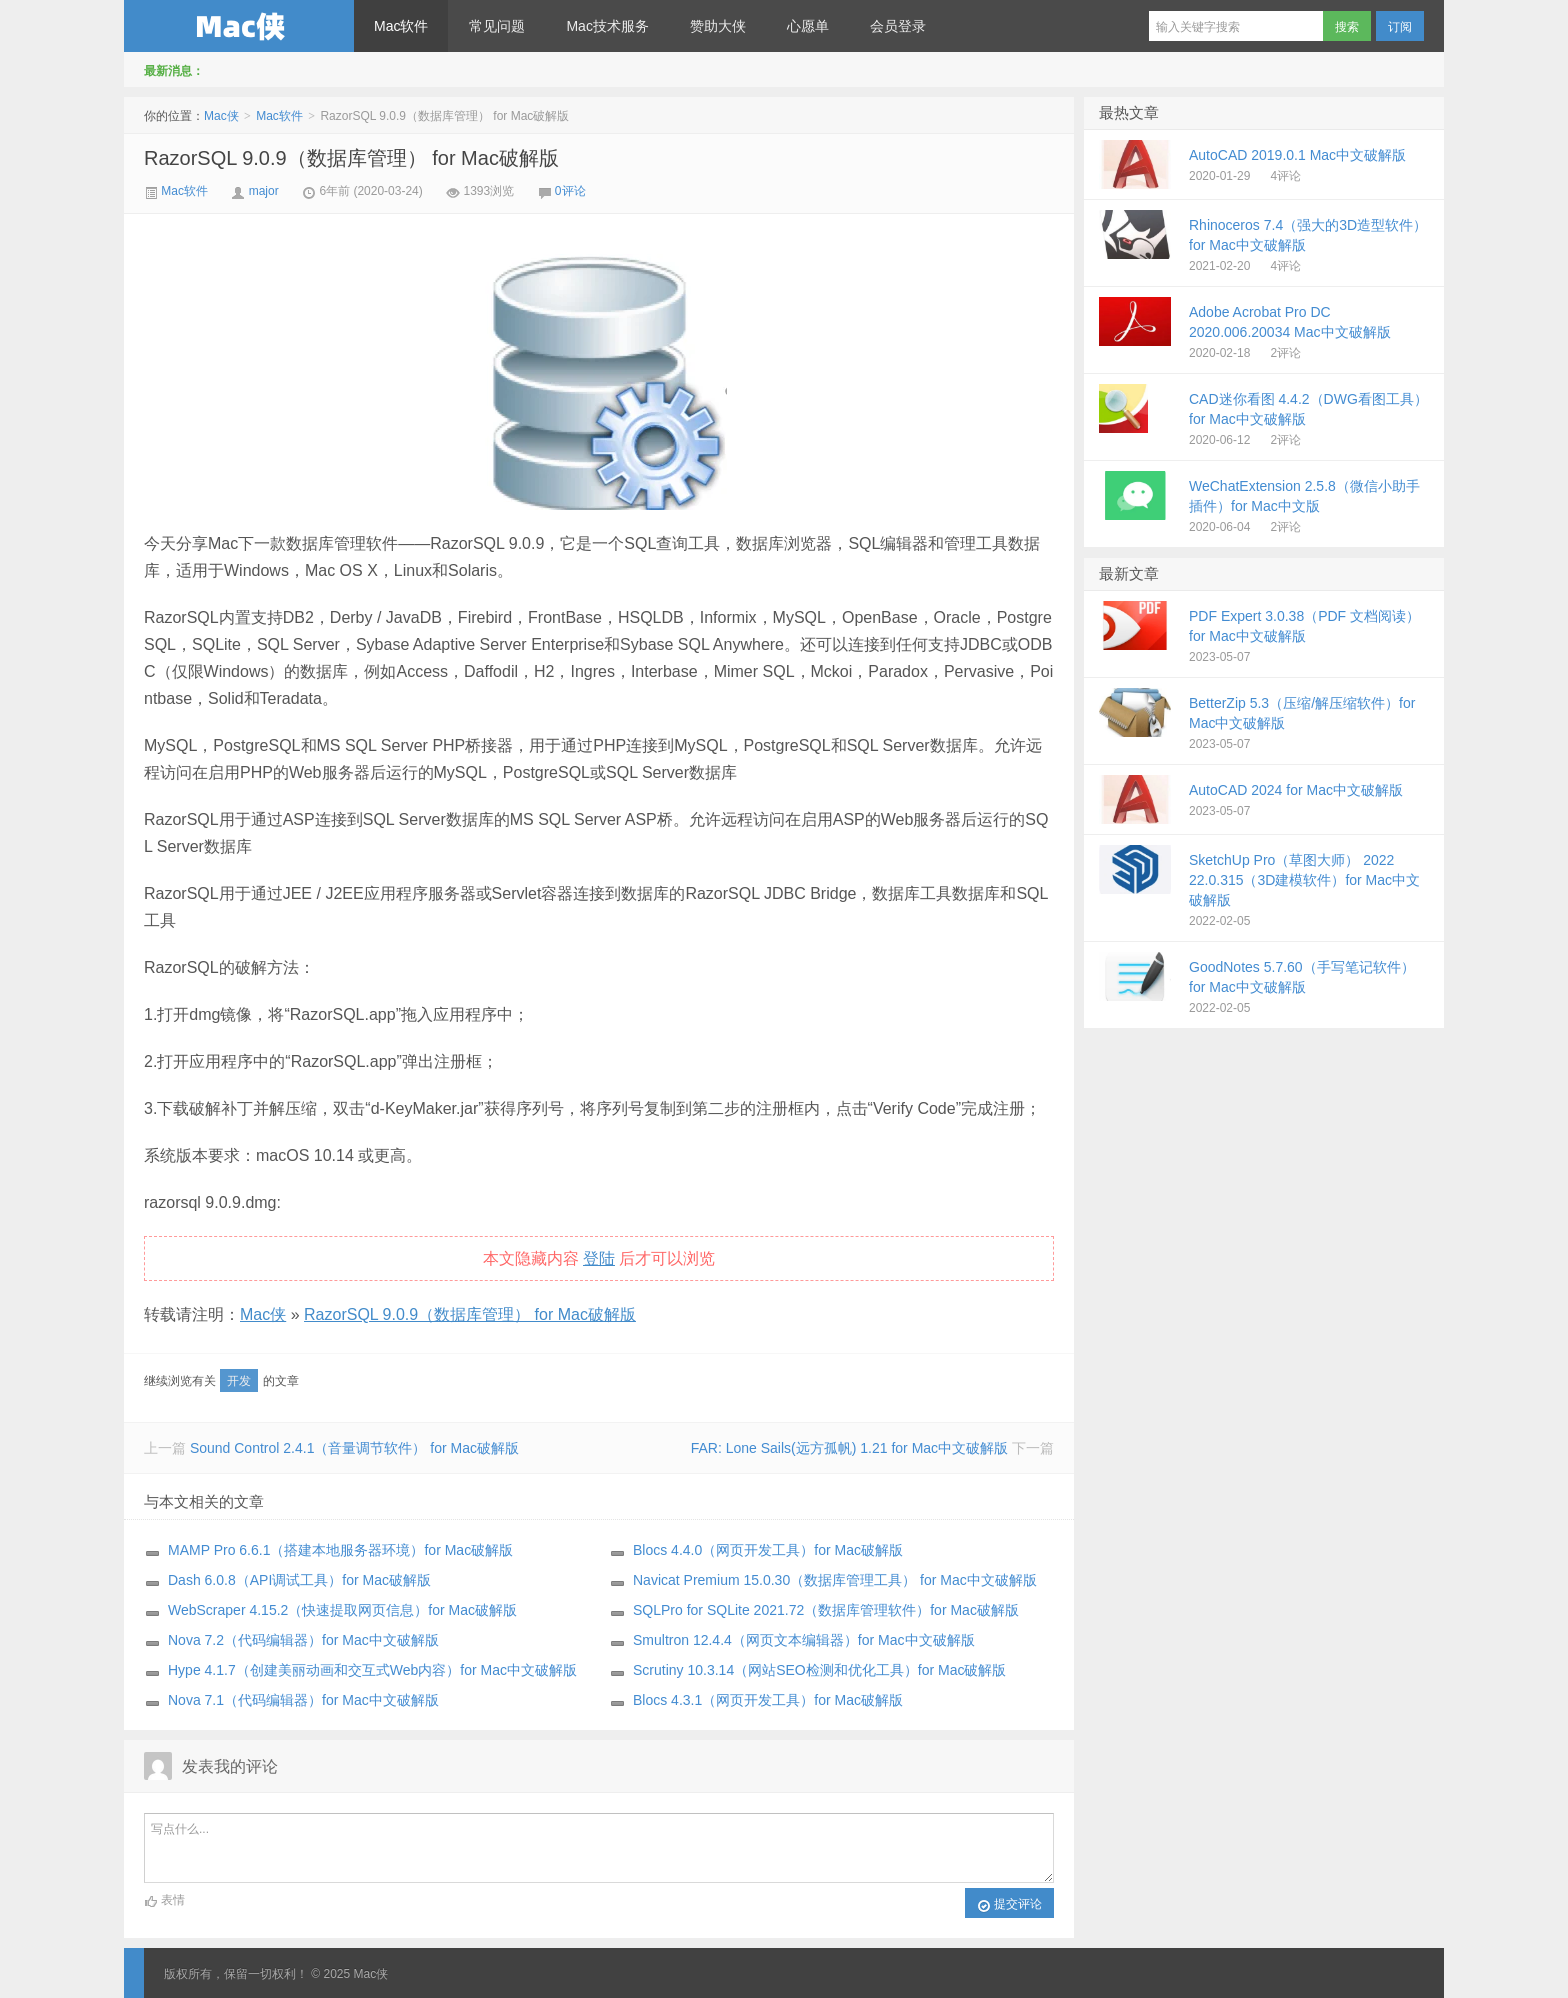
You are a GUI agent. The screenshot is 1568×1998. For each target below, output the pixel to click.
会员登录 (898, 26)
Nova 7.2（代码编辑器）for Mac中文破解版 (303, 1640)
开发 (239, 1381)
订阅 (1400, 27)
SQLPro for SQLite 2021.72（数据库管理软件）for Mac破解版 (826, 1610)
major (264, 191)
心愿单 (808, 26)
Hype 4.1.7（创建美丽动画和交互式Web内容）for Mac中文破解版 (372, 1670)
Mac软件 (401, 26)
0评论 (570, 191)
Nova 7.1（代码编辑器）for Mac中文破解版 (303, 1700)
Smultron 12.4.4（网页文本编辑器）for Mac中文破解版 (804, 1640)
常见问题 (497, 26)
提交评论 (1009, 1905)
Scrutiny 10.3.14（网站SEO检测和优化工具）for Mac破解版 (819, 1670)
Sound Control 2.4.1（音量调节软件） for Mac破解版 (354, 1448)
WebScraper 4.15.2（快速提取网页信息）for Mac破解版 (342, 1610)
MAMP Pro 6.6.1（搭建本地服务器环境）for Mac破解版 (340, 1550)
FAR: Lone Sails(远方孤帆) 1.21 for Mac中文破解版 (849, 1448)
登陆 (599, 1258)
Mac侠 (239, 26)
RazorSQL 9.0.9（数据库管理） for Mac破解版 (351, 158)
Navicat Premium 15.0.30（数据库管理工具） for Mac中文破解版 (835, 1580)
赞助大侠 (718, 26)
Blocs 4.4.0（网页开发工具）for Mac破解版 (768, 1550)
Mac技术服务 (607, 26)
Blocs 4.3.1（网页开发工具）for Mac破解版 (768, 1700)
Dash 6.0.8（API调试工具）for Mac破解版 (299, 1580)
